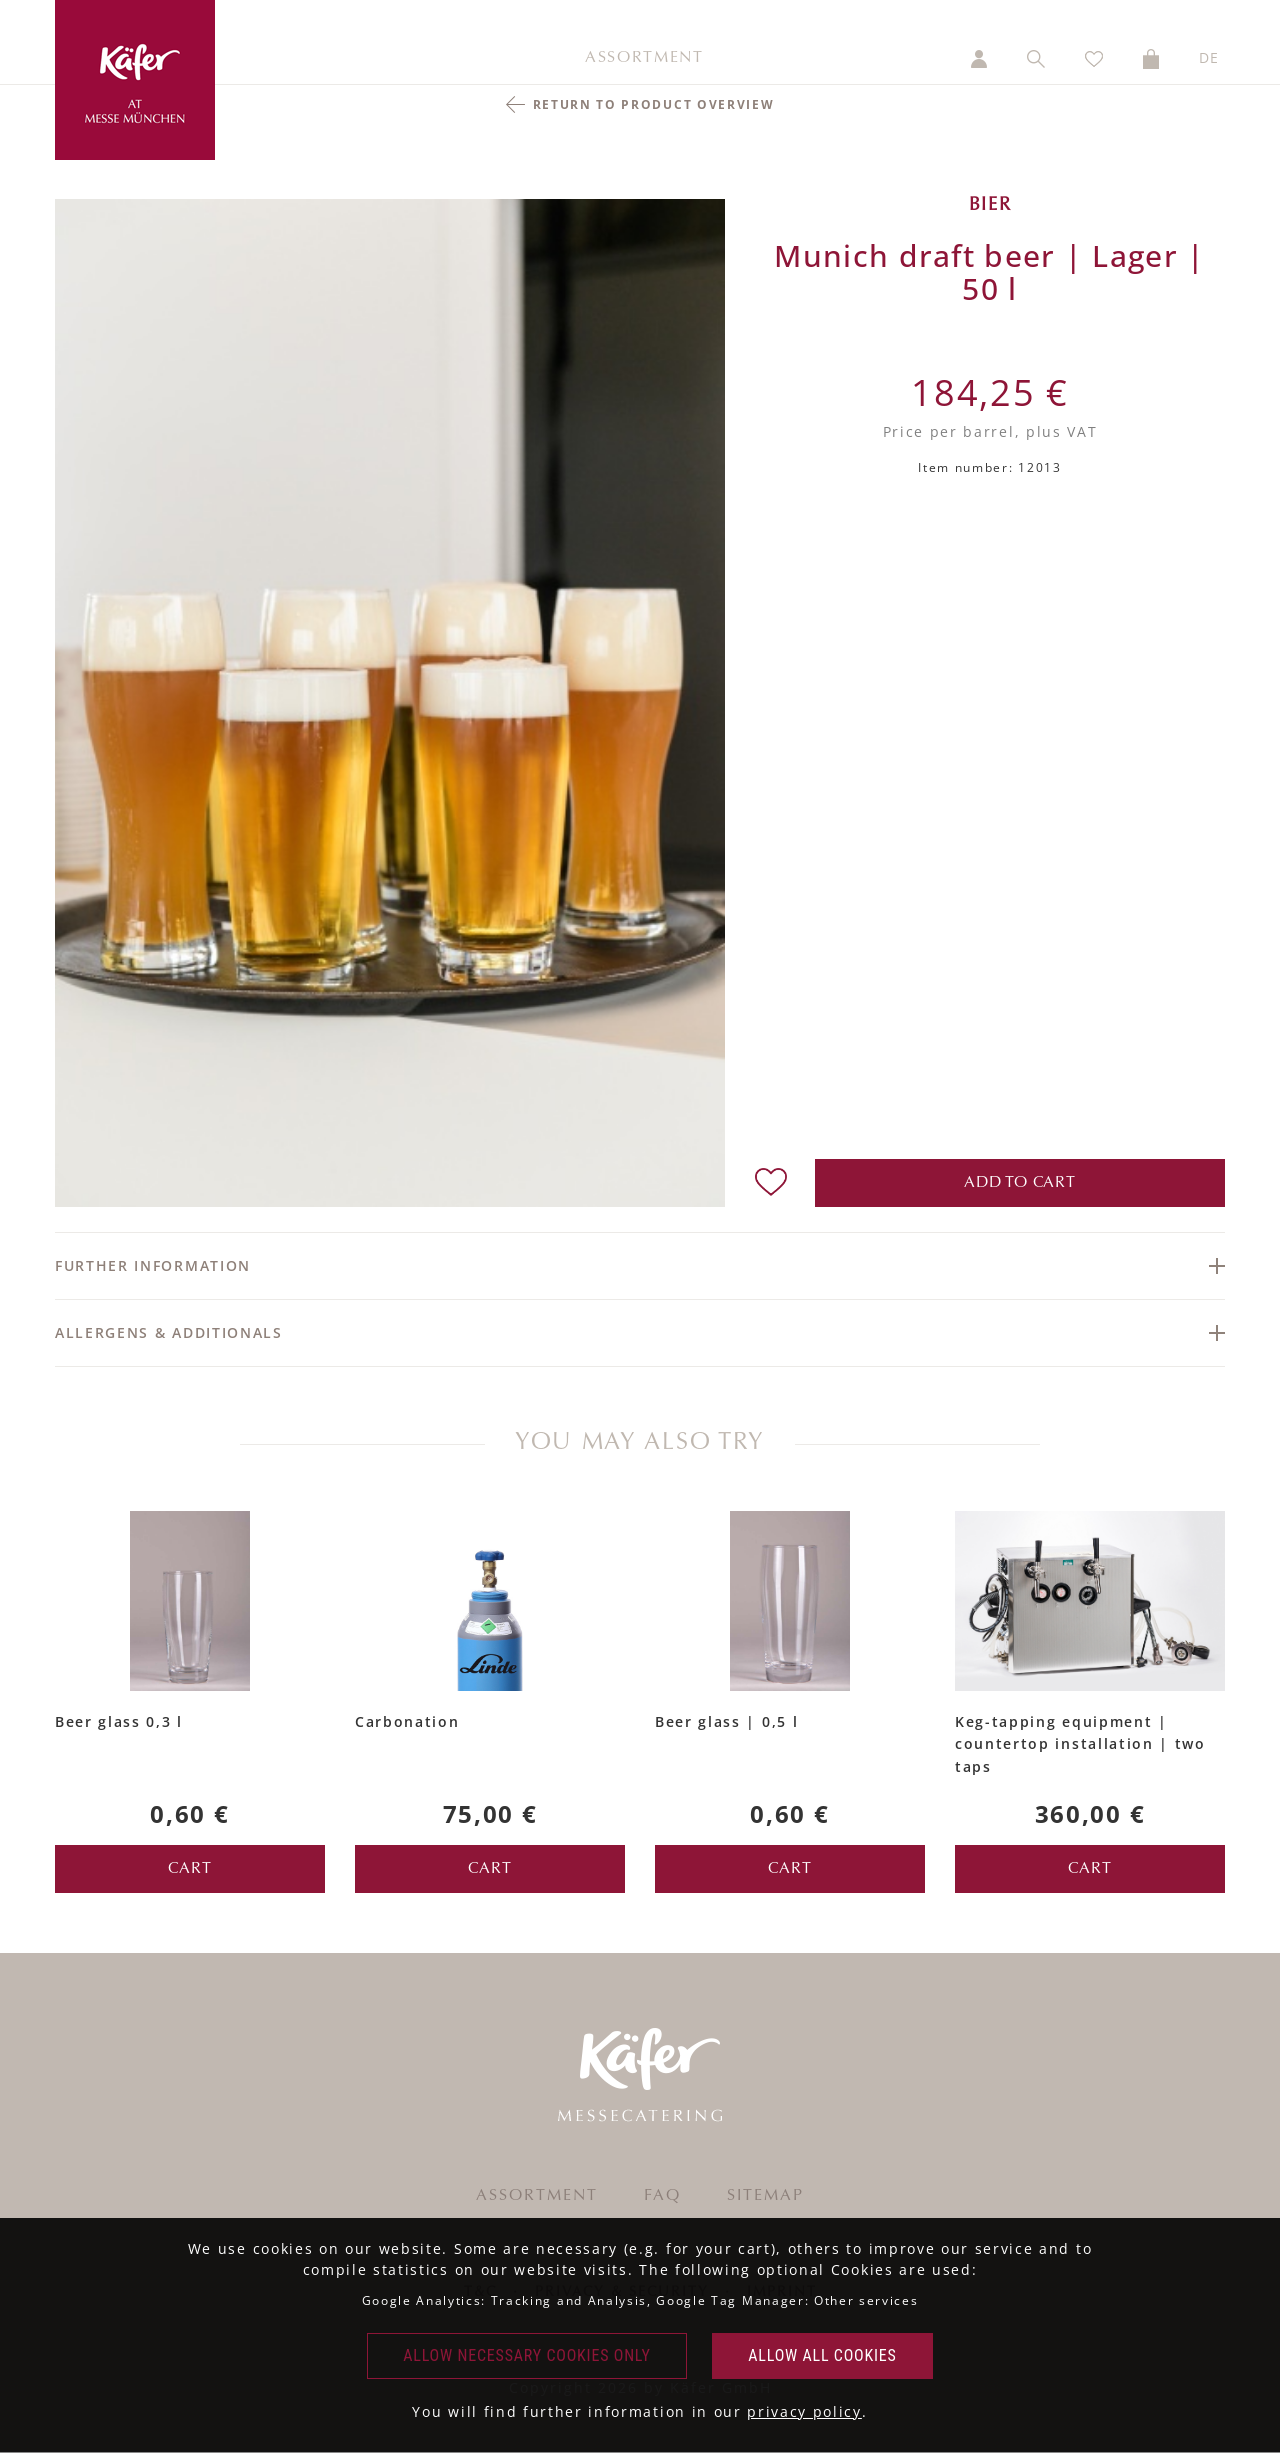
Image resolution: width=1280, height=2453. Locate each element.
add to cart (1020, 1183)
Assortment (644, 58)
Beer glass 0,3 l (119, 1721)
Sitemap (765, 2196)
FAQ (662, 2196)
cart (189, 1869)
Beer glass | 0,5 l (726, 1721)
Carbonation (407, 1721)
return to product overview (654, 104)
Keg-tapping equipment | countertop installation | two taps (1080, 1744)
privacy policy (804, 2411)
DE (1209, 57)
